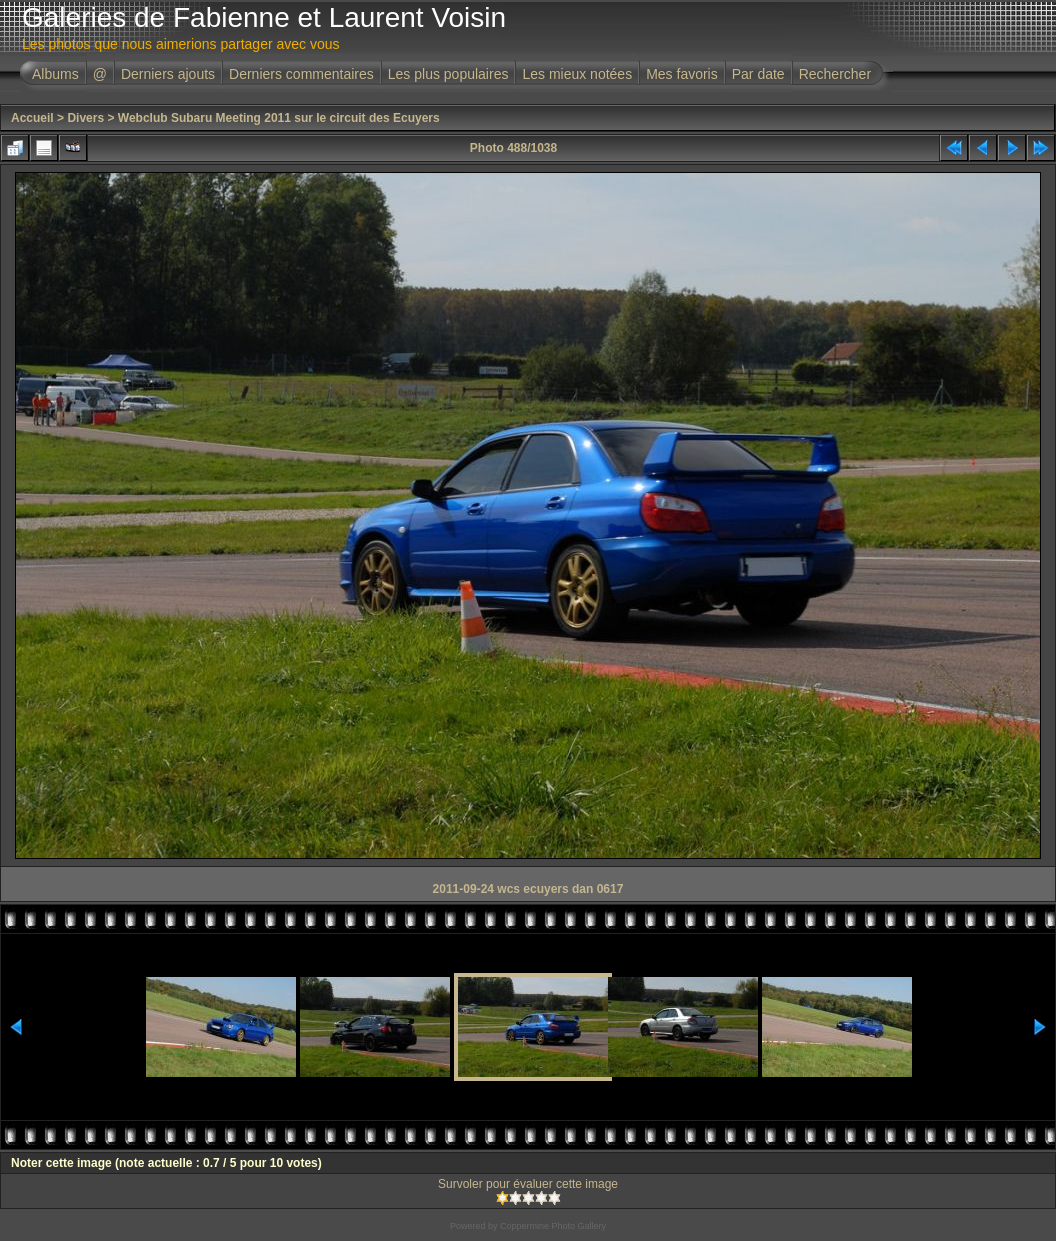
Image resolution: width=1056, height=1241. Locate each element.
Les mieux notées (577, 74)
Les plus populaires (448, 74)
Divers (85, 118)
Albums (55, 74)
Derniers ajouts (168, 74)
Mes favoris (682, 74)
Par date (758, 74)
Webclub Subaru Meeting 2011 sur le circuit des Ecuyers (279, 118)
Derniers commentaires (301, 74)
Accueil (32, 118)
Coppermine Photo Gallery (553, 1226)
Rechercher (835, 74)
